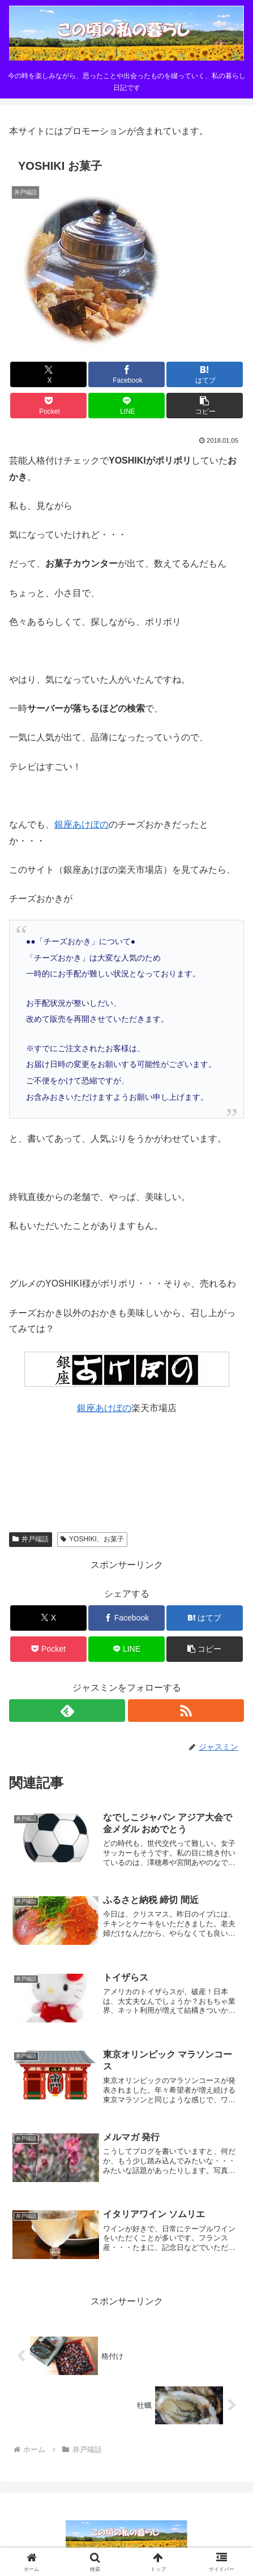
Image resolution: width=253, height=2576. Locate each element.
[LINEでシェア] (126, 405)
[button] (204, 405)
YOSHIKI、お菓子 (92, 1539)
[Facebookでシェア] (126, 374)
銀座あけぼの (81, 824)
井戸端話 (30, 1539)
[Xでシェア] (48, 374)
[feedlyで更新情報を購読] (67, 1710)
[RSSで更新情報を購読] (186, 1710)
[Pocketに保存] (48, 405)
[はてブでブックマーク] (204, 374)
